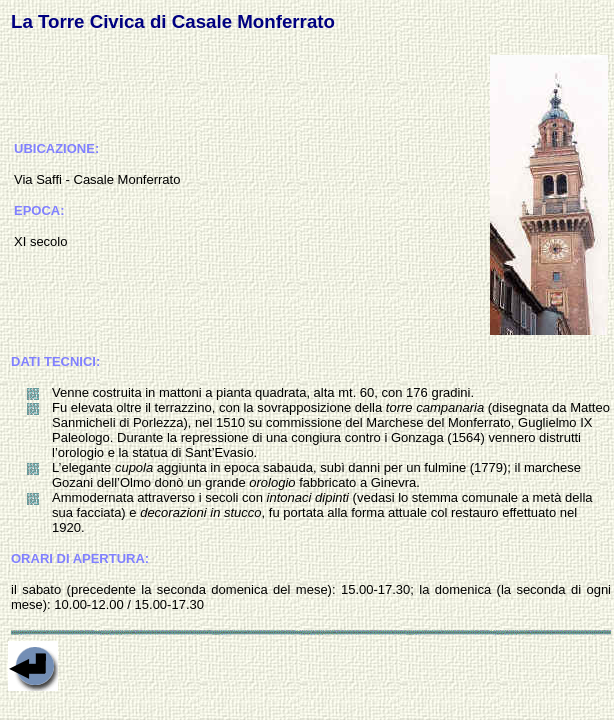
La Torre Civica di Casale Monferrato (173, 21)
